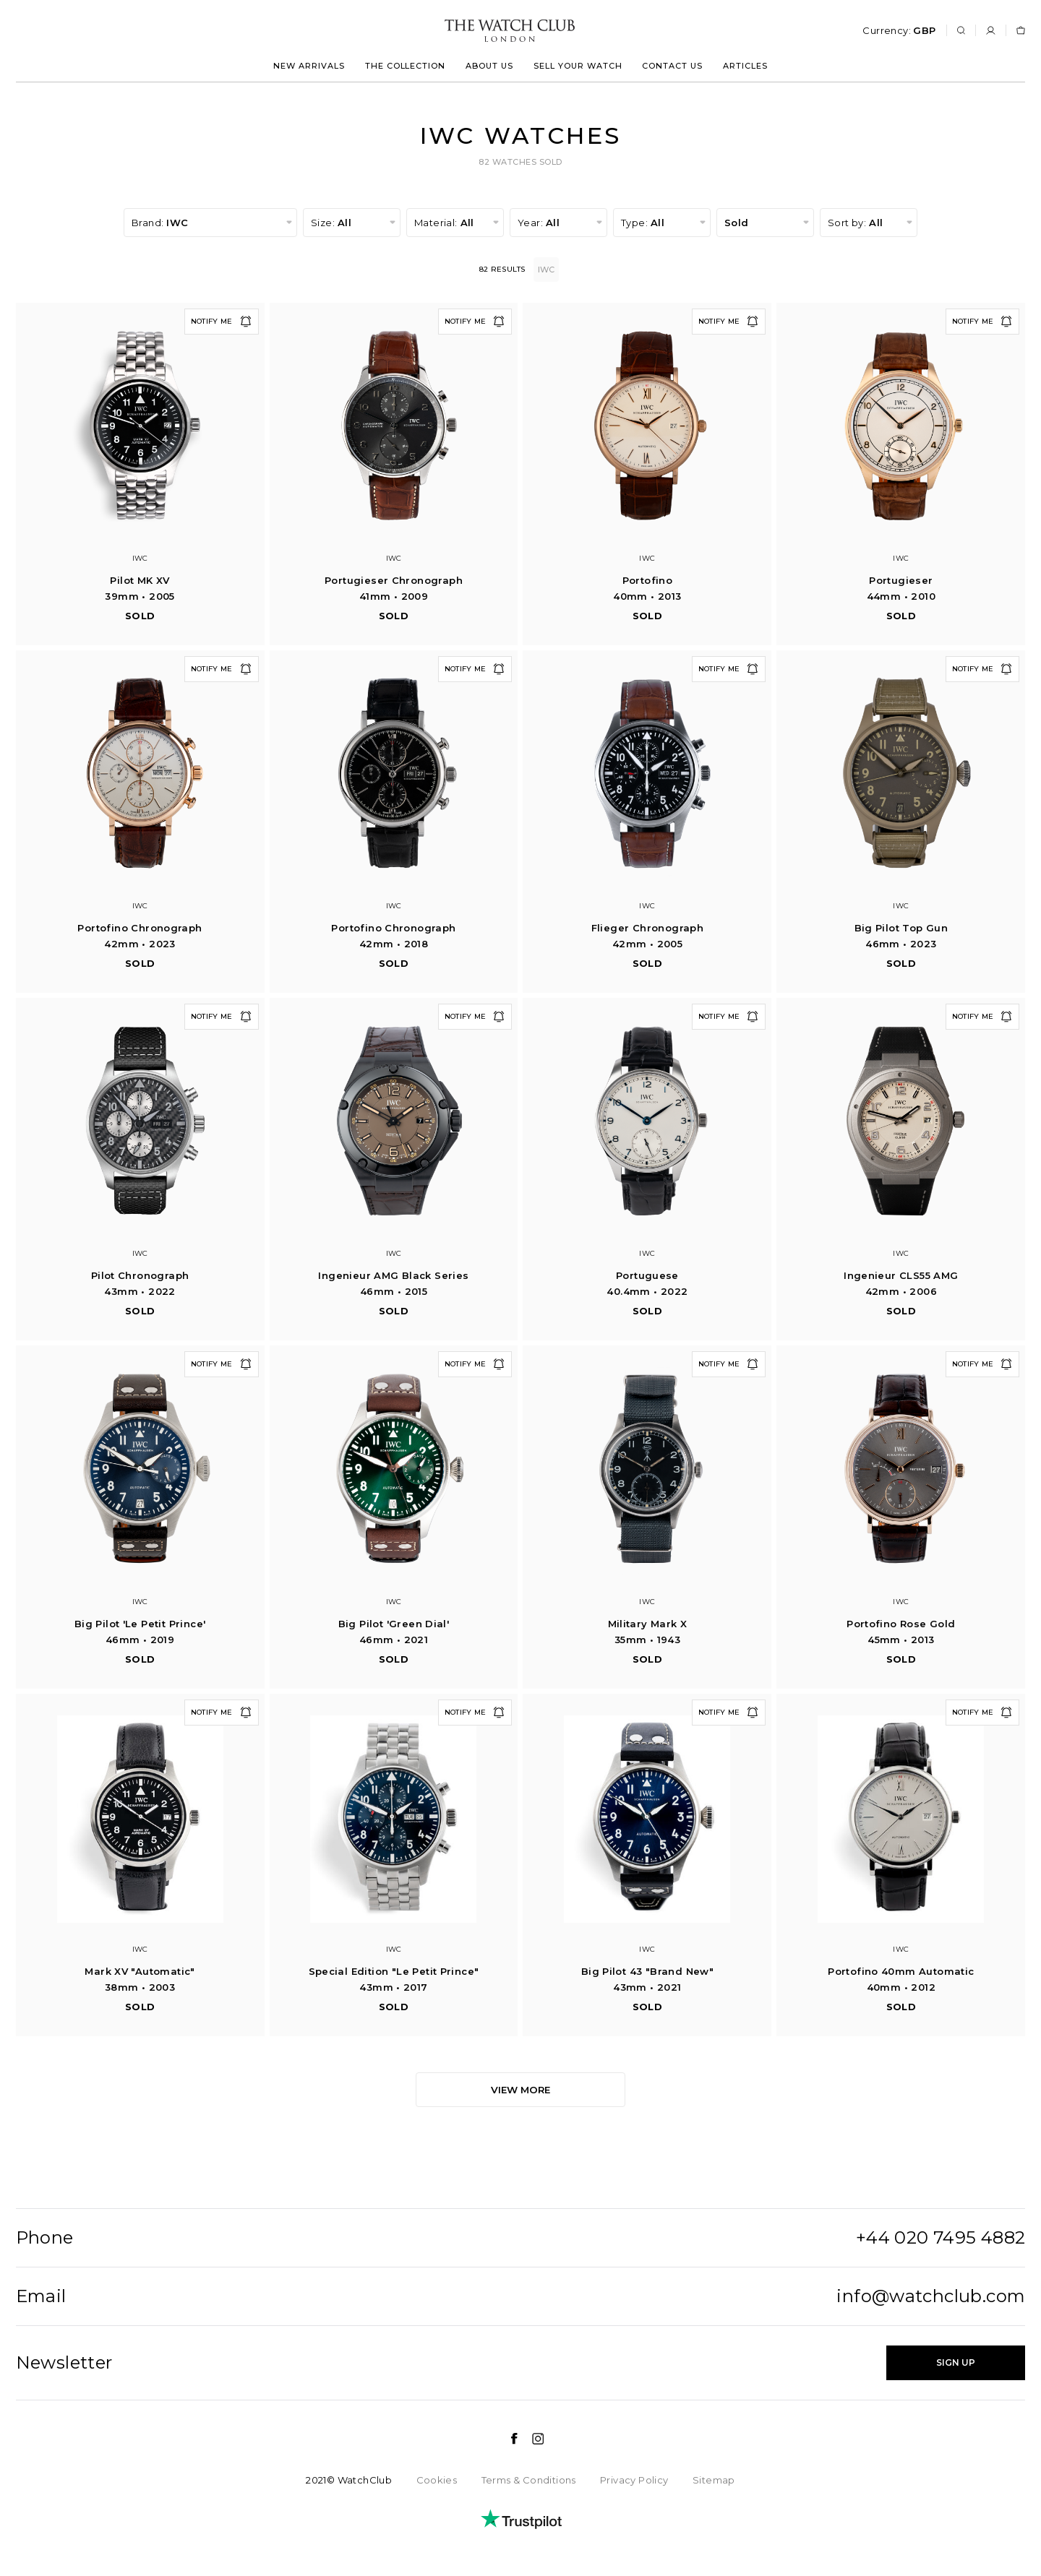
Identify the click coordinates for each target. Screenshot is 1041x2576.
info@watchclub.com (930, 2296)
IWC (548, 269)
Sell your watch (578, 66)
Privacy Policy (634, 2480)
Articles (745, 66)
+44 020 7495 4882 (941, 2237)
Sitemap (714, 2480)
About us (489, 66)
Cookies (437, 2480)
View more (520, 2089)
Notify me (221, 321)
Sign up (955, 2362)
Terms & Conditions (528, 2480)
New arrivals (309, 66)
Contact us (672, 66)
